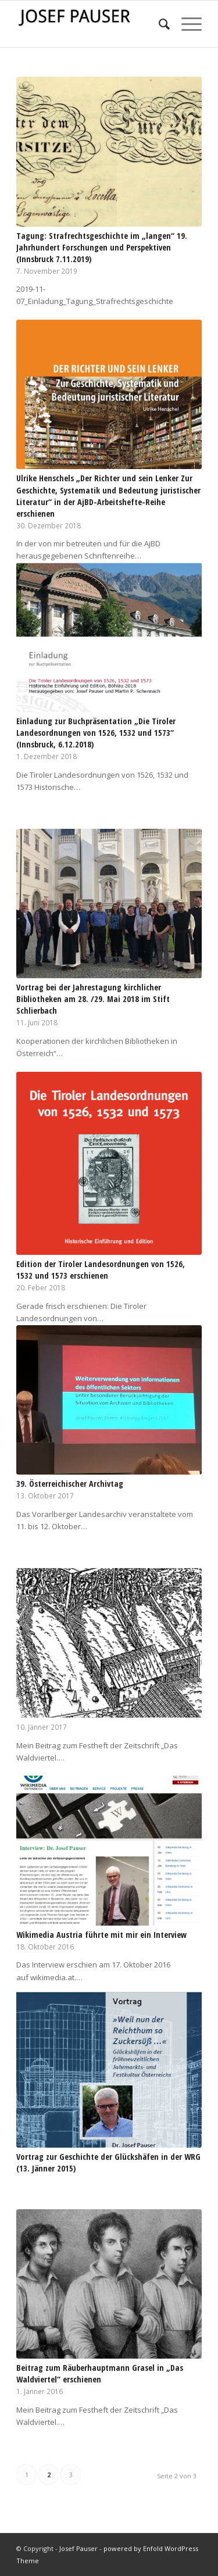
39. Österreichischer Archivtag (69, 1483)
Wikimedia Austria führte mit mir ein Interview (101, 1934)
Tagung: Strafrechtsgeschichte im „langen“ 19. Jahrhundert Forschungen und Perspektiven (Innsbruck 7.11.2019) (101, 247)
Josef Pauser (78, 2548)
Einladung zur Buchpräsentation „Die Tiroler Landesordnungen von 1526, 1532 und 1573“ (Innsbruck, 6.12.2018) (96, 732)
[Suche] (158, 24)
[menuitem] (158, 24)
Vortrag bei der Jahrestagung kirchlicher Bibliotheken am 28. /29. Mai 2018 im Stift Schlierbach (93, 999)
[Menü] (186, 24)
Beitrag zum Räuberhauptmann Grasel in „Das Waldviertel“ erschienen (99, 2373)
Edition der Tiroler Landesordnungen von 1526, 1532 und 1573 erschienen (100, 1269)
